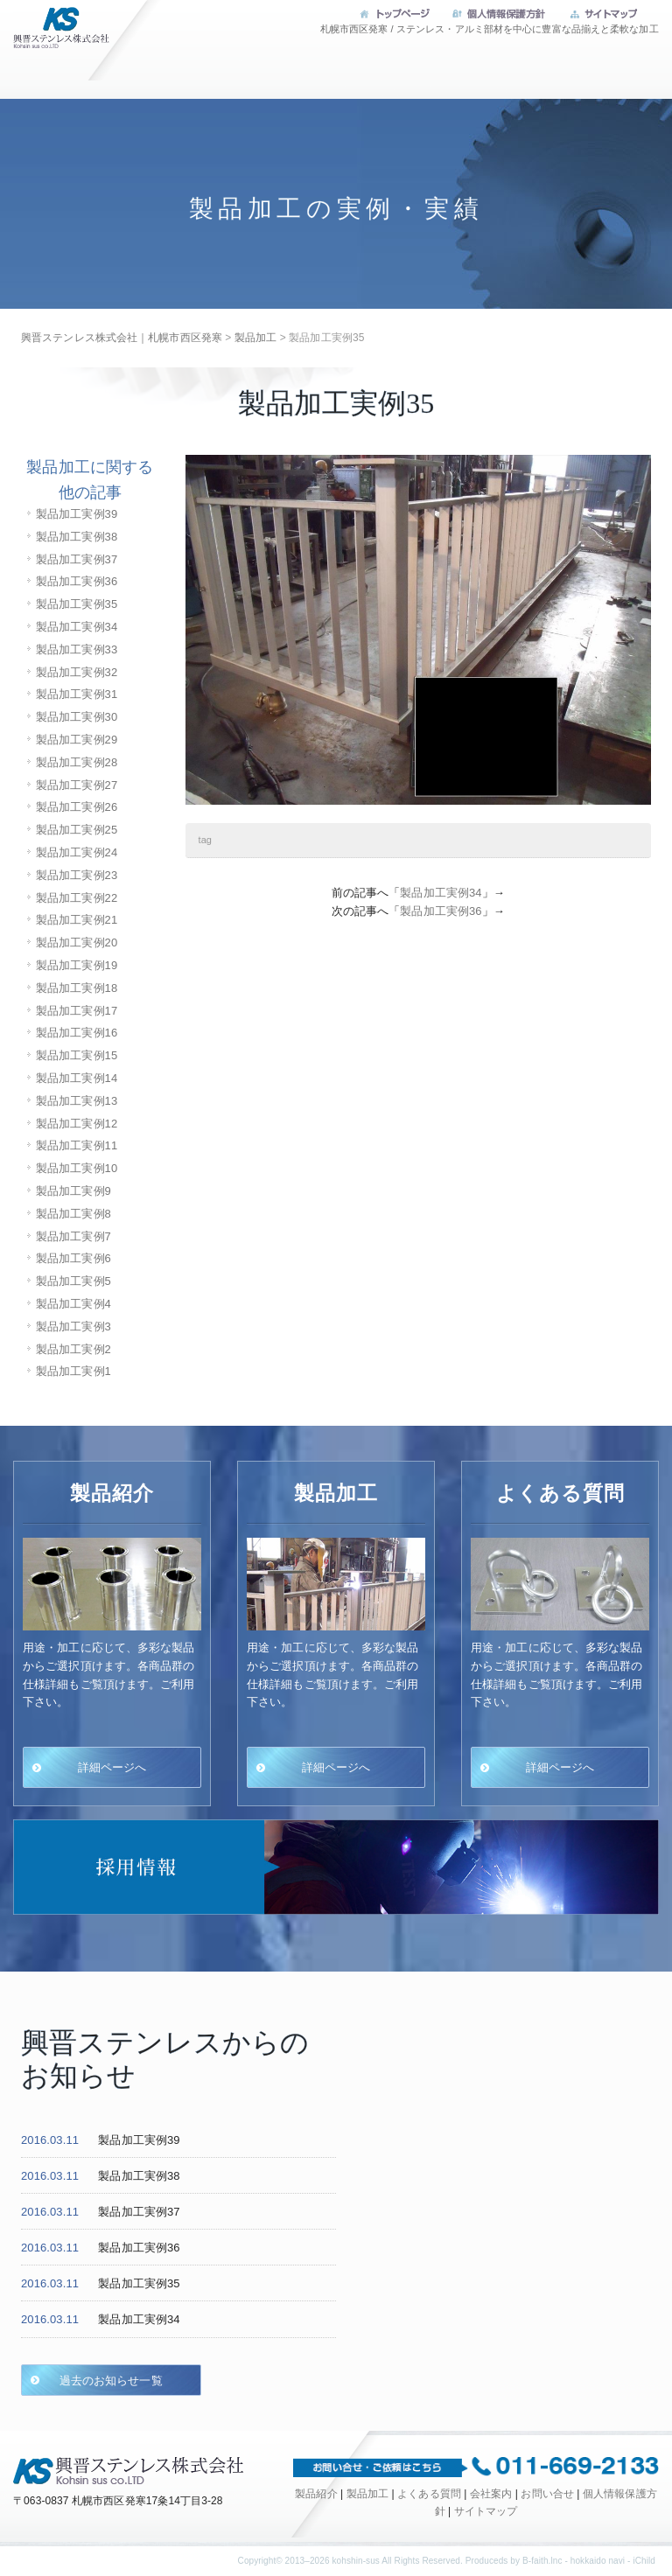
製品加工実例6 (73, 1258)
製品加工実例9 (73, 1190)
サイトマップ (486, 2511)
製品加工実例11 (76, 1145)
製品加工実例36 (76, 581)
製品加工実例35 (76, 604)
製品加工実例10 (76, 1168)
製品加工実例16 (76, 1032)
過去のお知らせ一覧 (106, 2380)
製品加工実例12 (76, 1123)
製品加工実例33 (76, 649)
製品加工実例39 (76, 513)
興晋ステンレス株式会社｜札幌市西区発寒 (57, 39)
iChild (644, 2561)
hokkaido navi (597, 2561)
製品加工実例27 (76, 785)
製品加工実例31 (76, 694)
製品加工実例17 (76, 1010)
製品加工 (273, 71)
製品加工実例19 (76, 965)
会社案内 (581, 71)
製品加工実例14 (76, 1078)
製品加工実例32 (76, 672)
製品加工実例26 (76, 806)
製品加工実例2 (73, 1349)
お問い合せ (581, 124)
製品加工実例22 (76, 897)
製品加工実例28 (76, 762)
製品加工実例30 (76, 716)
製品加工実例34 (76, 626)
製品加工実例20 (76, 942)
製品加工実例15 (76, 1055)
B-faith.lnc (542, 2561)
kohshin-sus (355, 2561)
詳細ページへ (112, 1767)
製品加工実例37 (76, 559)
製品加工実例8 (73, 1213)
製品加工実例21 (76, 919)
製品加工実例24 (76, 852)
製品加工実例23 (76, 875)
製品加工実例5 (73, 1281)
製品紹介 (316, 2494)
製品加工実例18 (76, 988)
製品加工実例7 (73, 1236)
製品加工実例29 (76, 739)
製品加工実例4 (73, 1303)
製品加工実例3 (73, 1326)
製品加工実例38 (76, 536)
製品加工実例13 (76, 1100)
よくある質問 (427, 71)
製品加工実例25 (76, 829)
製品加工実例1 (73, 1371)
